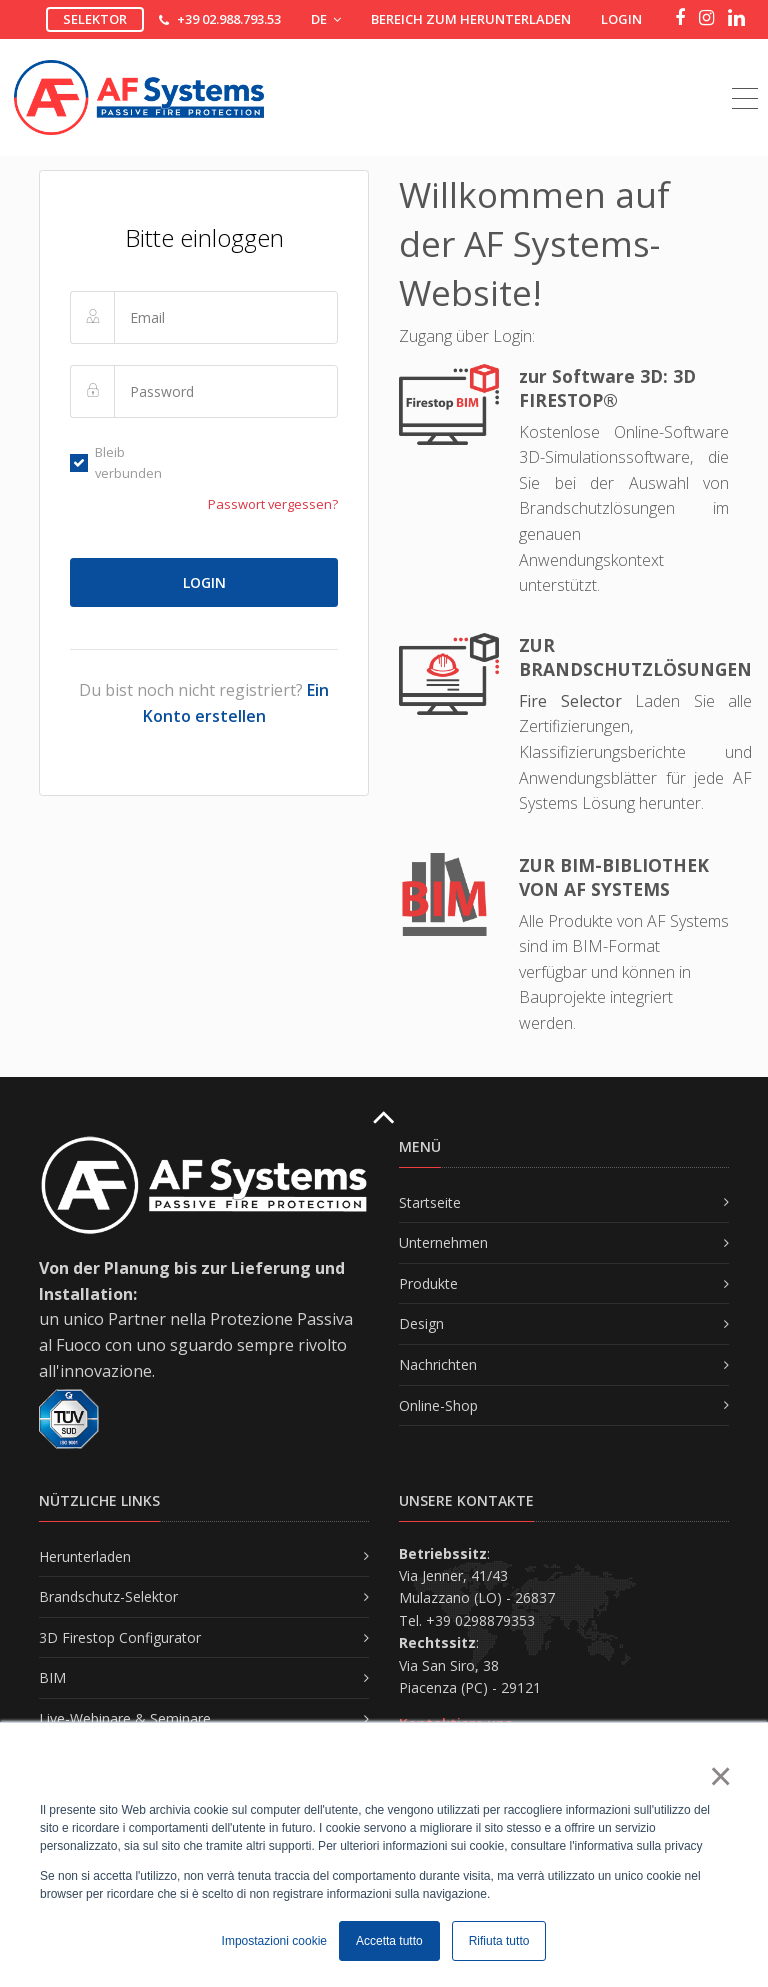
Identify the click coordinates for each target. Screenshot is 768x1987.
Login (621, 19)
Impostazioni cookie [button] (274, 1941)
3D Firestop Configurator (120, 1637)
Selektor (95, 19)
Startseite (430, 1202)
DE (326, 19)
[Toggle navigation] (745, 76)
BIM (52, 1677)
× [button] (719, 1776)
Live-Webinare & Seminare (125, 1718)
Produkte (428, 1283)
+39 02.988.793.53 (229, 19)
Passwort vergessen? (273, 504)
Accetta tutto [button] (389, 1941)
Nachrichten (438, 1364)
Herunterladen (85, 1556)
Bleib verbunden (116, 462)
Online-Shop (438, 1405)
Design (421, 1323)
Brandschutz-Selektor (108, 1596)
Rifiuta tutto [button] (499, 1941)
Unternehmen (443, 1242)
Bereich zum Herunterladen (471, 19)
